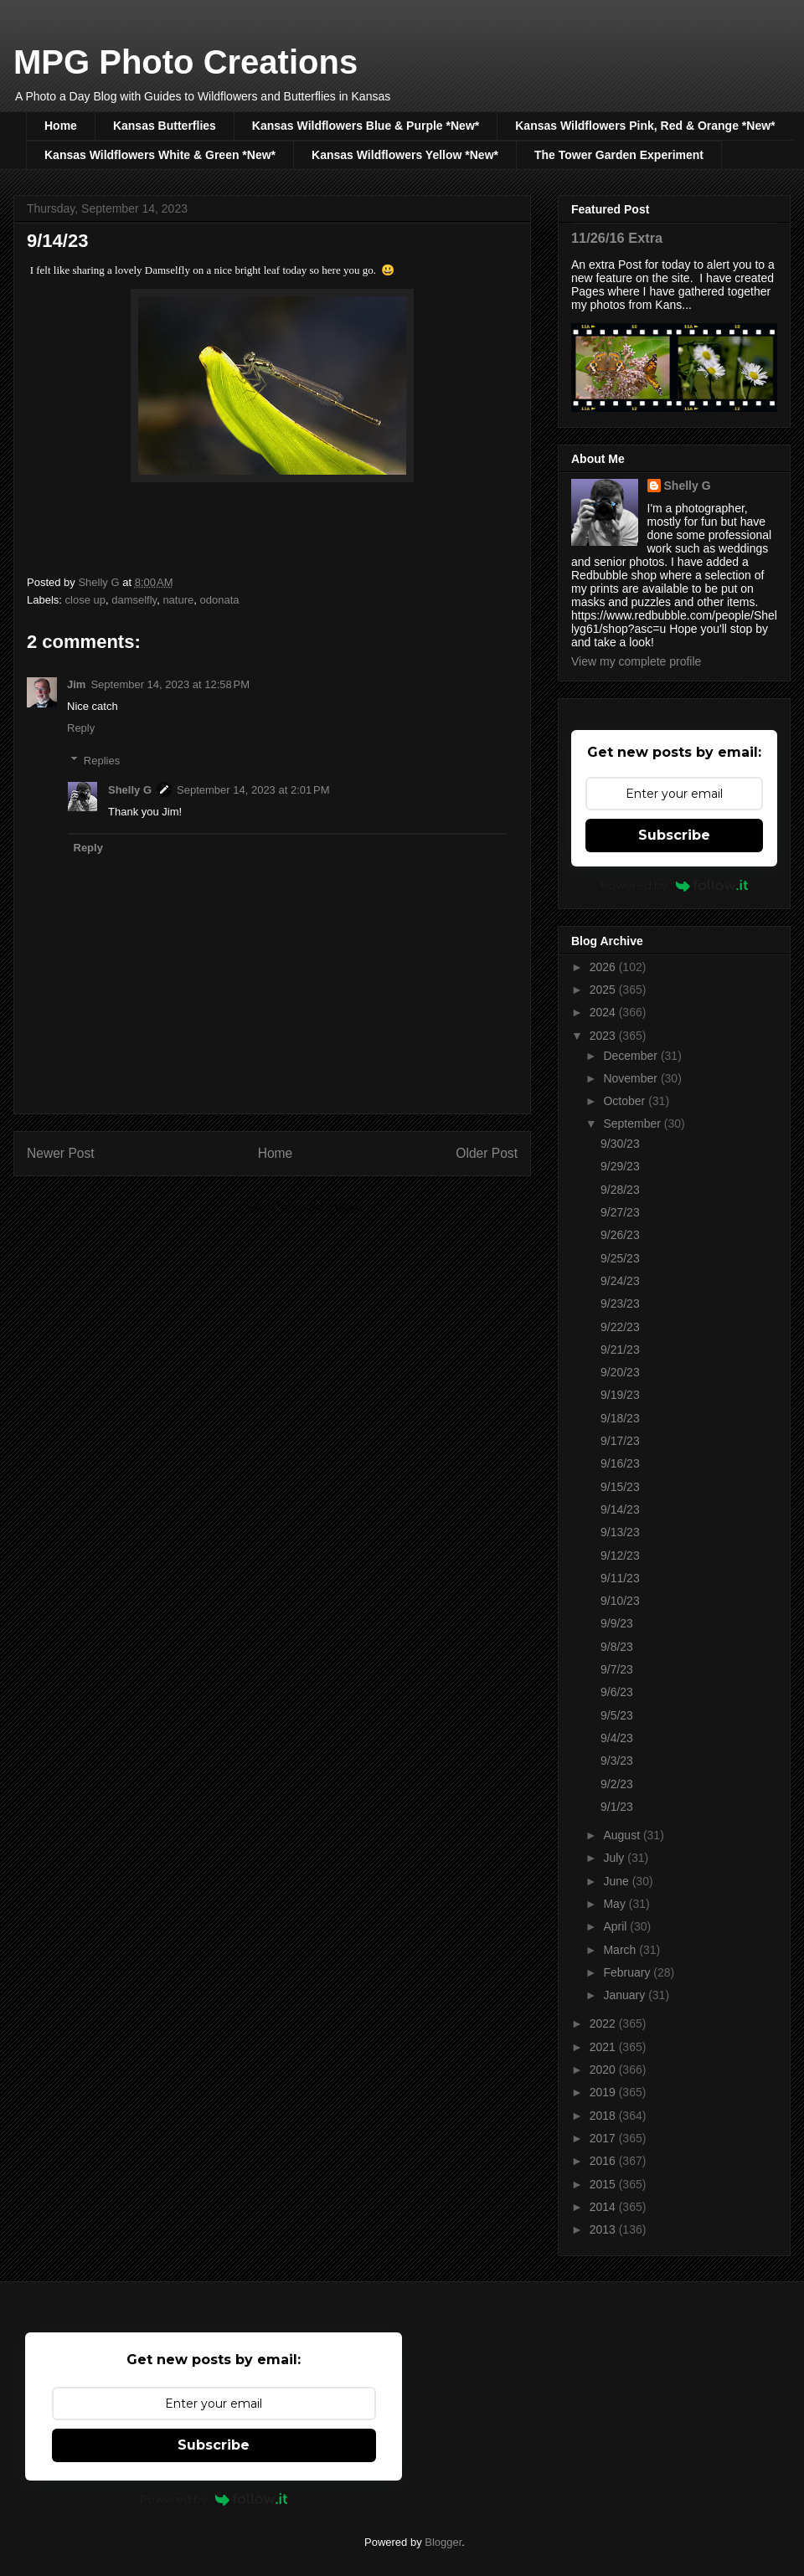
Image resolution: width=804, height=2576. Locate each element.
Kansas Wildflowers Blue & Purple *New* (365, 125)
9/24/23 (620, 1281)
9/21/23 (620, 1349)
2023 (604, 1035)
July (615, 1857)
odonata (220, 600)
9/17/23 (620, 1440)
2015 (604, 2184)
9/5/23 (616, 1715)
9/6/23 (616, 1692)
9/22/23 (620, 1327)
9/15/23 (620, 1487)
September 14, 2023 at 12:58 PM (170, 684)
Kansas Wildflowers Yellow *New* (405, 155)
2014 (604, 2207)
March (621, 1949)
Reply (81, 728)
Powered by (674, 885)
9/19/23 (620, 1394)
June (617, 1881)
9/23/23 (620, 1303)
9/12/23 (620, 1555)
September (633, 1123)
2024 (604, 1012)
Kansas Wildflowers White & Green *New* (160, 155)
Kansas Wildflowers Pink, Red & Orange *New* (645, 125)
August (622, 1835)
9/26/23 (620, 1235)
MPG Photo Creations (185, 62)
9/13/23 (620, 1532)
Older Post (487, 1153)
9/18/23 (620, 1418)
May (615, 1903)
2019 (604, 2092)
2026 (604, 967)
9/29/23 (620, 1166)
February (628, 1972)
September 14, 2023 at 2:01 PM (253, 790)
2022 (604, 2023)
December (631, 1055)
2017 (604, 2138)
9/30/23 (620, 1143)
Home (60, 125)
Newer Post (61, 1153)
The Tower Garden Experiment (619, 155)
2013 (604, 2229)
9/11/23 (620, 1578)
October (625, 1101)
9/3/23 (616, 1760)
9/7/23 (616, 1669)
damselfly (134, 600)
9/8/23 (616, 1646)
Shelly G (130, 790)
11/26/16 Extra (616, 237)
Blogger (443, 2542)
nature (177, 600)
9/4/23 (616, 1738)
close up (85, 600)
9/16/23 (620, 1463)
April (616, 1926)
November (631, 1078)
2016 (604, 2160)
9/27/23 (620, 1212)
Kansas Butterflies (164, 125)
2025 (604, 989)
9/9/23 (616, 1623)
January (625, 1995)
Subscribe (674, 835)
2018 (604, 2115)
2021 (604, 2047)
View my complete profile (636, 661)
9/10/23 (620, 1600)
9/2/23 (616, 1784)
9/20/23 (620, 1372)
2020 (604, 2069)
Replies (102, 760)
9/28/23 (620, 1189)
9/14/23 (620, 1509)
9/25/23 (620, 1258)
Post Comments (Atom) (305, 1207)
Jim (76, 684)
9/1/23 (616, 1806)
